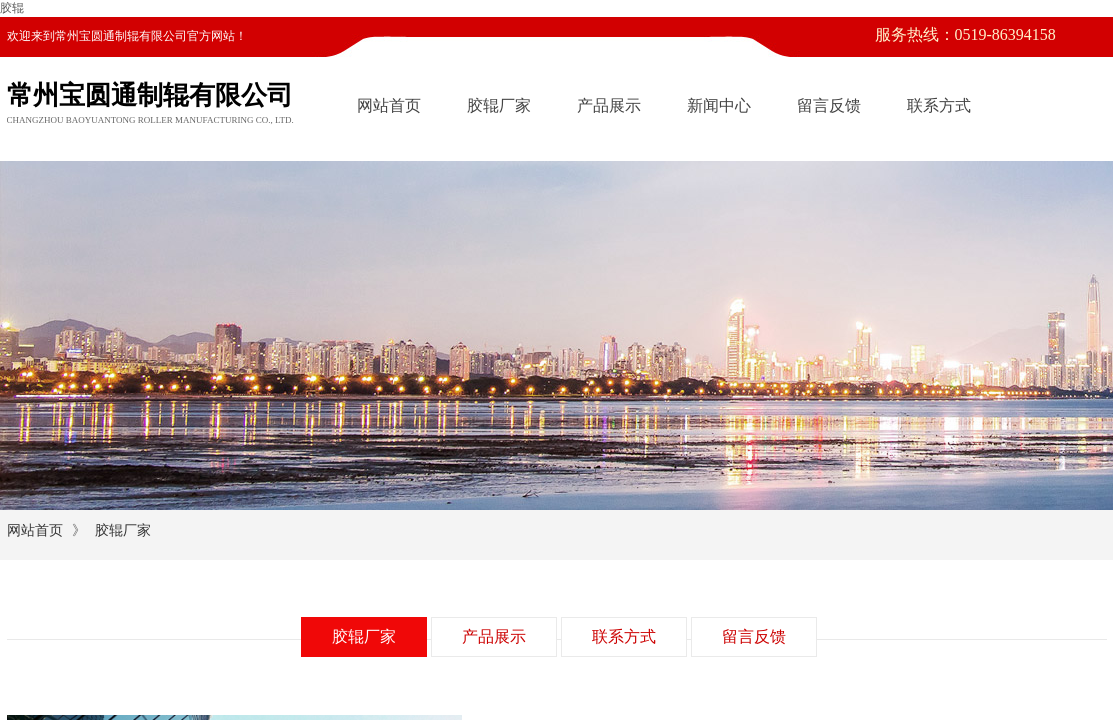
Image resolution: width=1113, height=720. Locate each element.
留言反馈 (829, 105)
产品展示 (609, 105)
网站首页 (389, 105)
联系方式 (939, 105)
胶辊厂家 (499, 105)
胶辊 (12, 8)
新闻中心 (719, 105)
